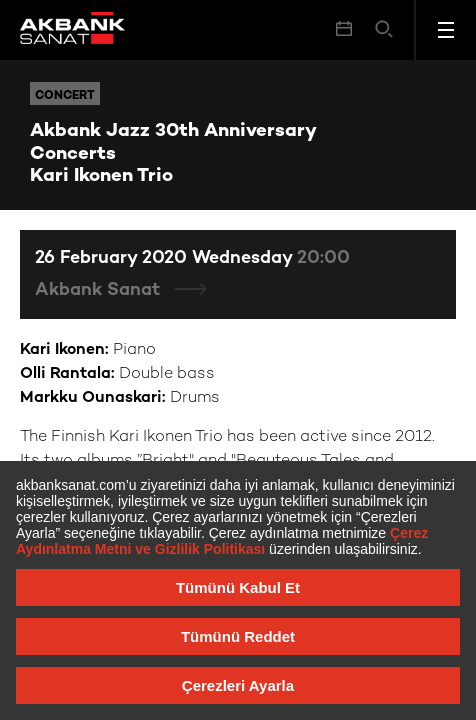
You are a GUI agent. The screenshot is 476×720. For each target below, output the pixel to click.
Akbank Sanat (100, 290)
